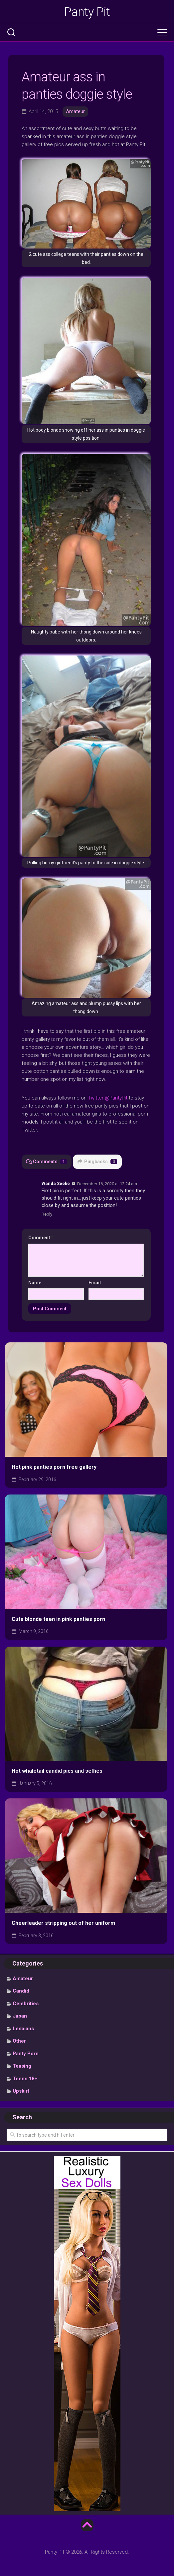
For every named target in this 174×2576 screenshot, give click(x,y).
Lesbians (23, 2029)
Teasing (22, 2066)
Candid (21, 1991)
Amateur (75, 111)
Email (94, 1282)
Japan (20, 2016)
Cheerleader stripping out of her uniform (63, 1923)
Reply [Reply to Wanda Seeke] (47, 1214)
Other (19, 2041)
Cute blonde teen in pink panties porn (58, 1619)
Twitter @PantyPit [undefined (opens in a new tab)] (107, 1098)
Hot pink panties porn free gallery (54, 1467)
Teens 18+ (25, 2079)
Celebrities (26, 2004)
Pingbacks (97, 1161)
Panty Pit (87, 12)
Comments (46, 1161)
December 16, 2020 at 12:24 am (107, 1183)
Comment (41, 1237)
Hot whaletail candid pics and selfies (57, 1771)
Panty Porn (26, 2054)
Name (34, 1282)
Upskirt (21, 2091)
